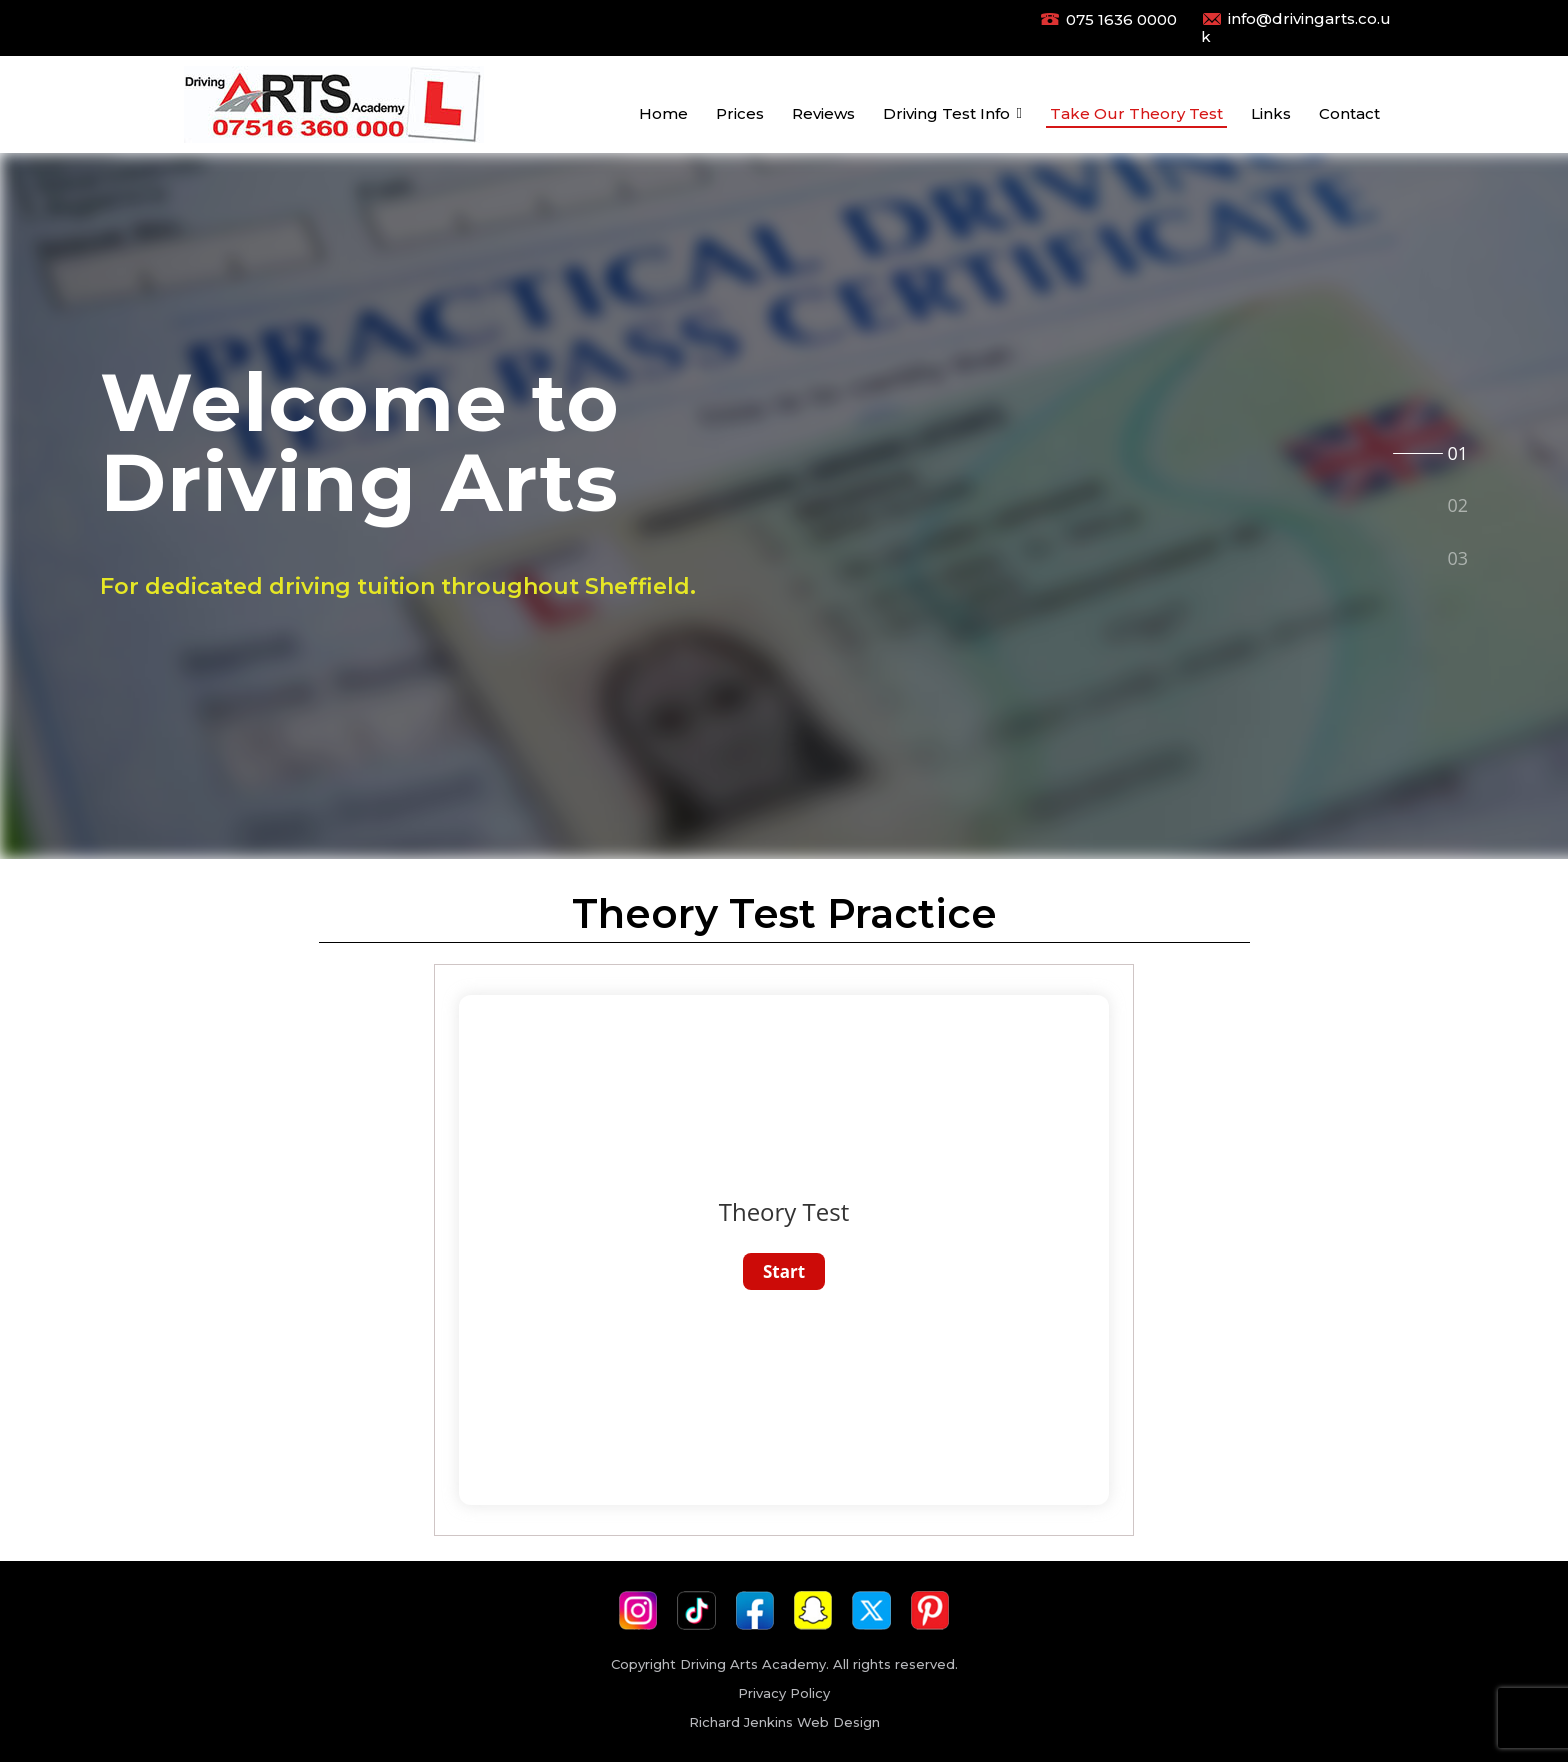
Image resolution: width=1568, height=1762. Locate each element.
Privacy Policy (784, 1693)
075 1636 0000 (1121, 19)
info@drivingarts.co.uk (1296, 27)
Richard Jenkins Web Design (784, 1722)
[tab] (1457, 451)
